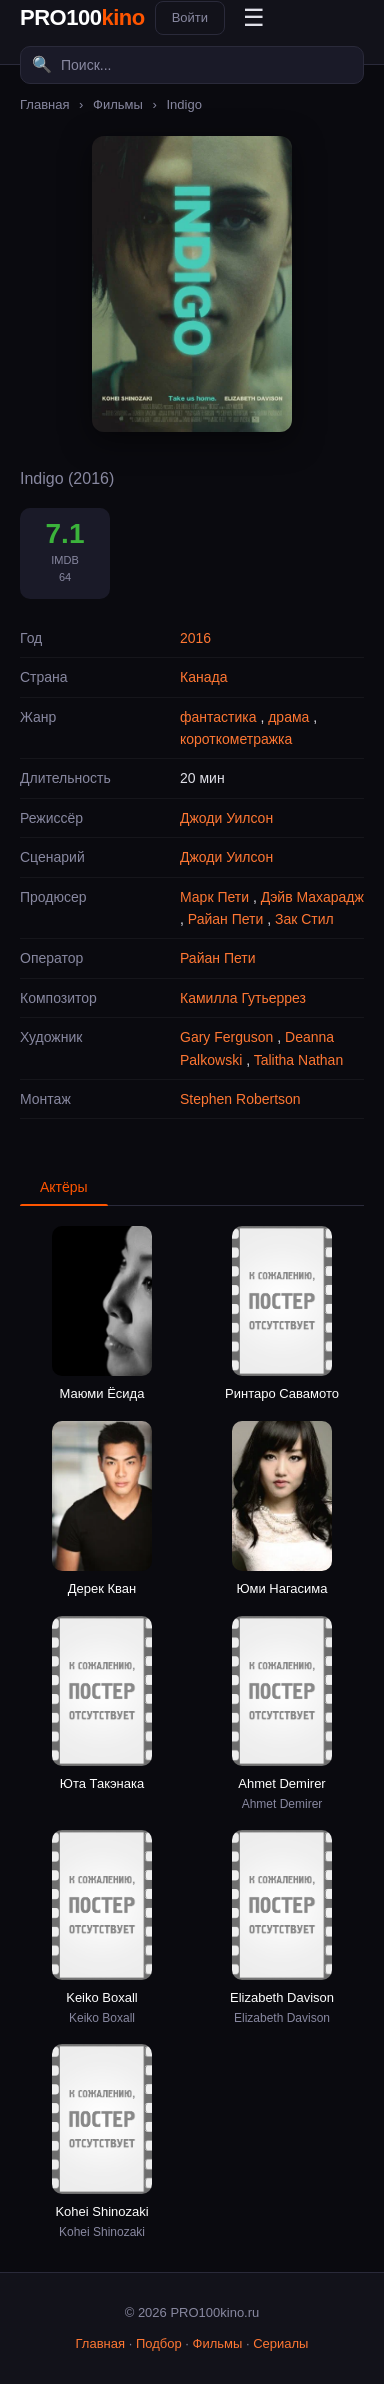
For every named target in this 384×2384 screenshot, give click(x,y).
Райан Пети (226, 919)
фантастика (218, 717)
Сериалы (280, 2343)
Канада (203, 677)
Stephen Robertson (240, 1099)
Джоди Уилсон (226, 818)
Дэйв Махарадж (312, 897)
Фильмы (118, 104)
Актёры (64, 1187)
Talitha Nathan (299, 1060)
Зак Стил (304, 919)
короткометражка (236, 739)
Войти (190, 17)
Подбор (159, 2343)
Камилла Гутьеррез (243, 998)
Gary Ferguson (226, 1037)
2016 (195, 638)
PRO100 (82, 17)
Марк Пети (214, 897)
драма (288, 717)
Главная (44, 104)
